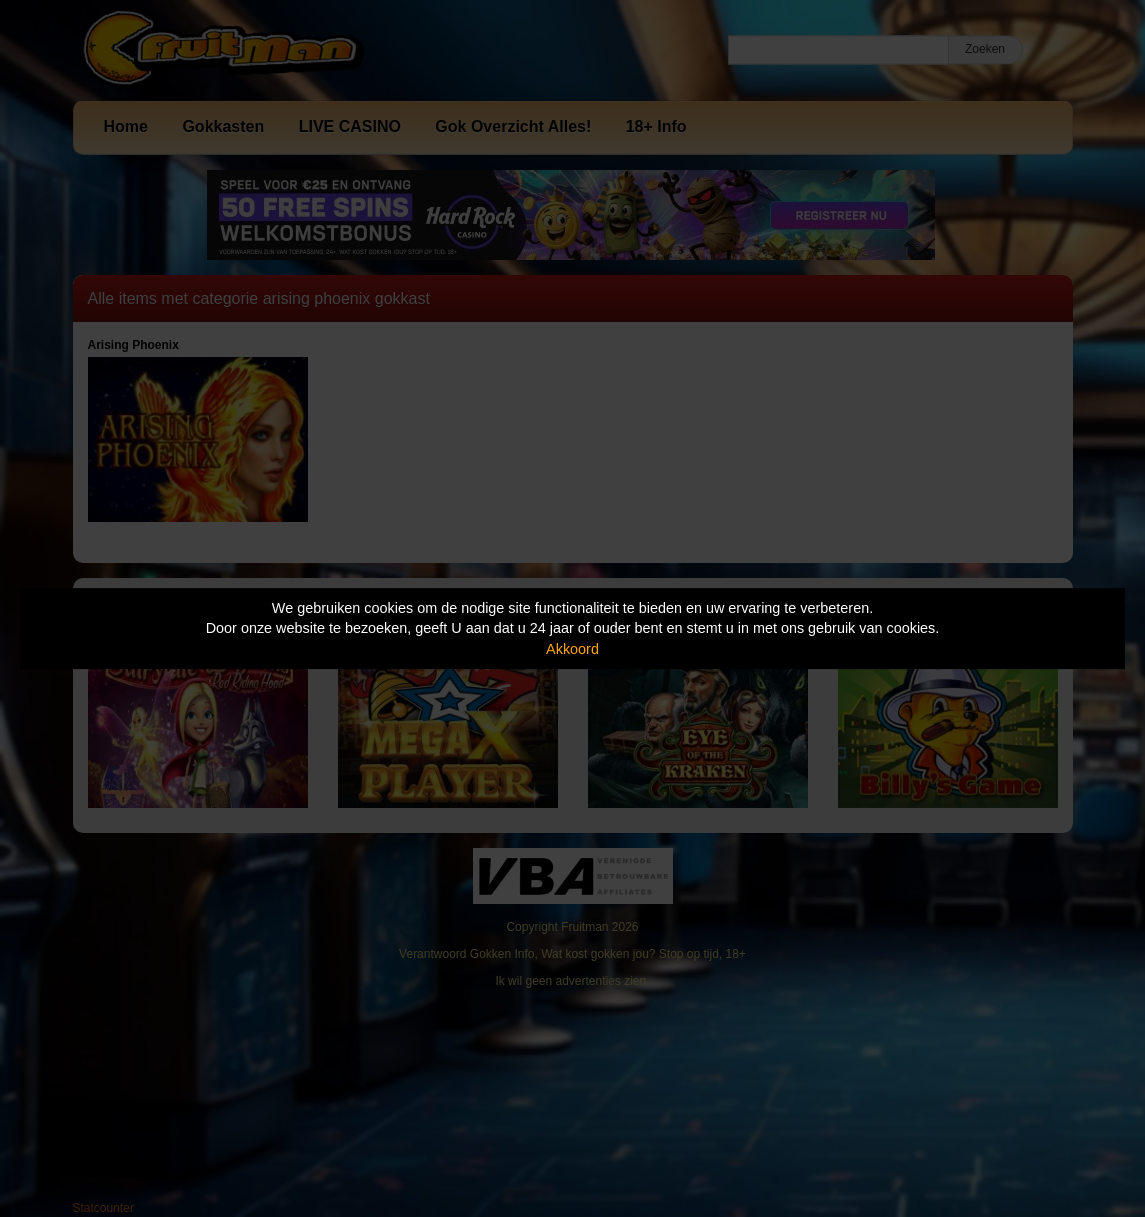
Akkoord (572, 649)
